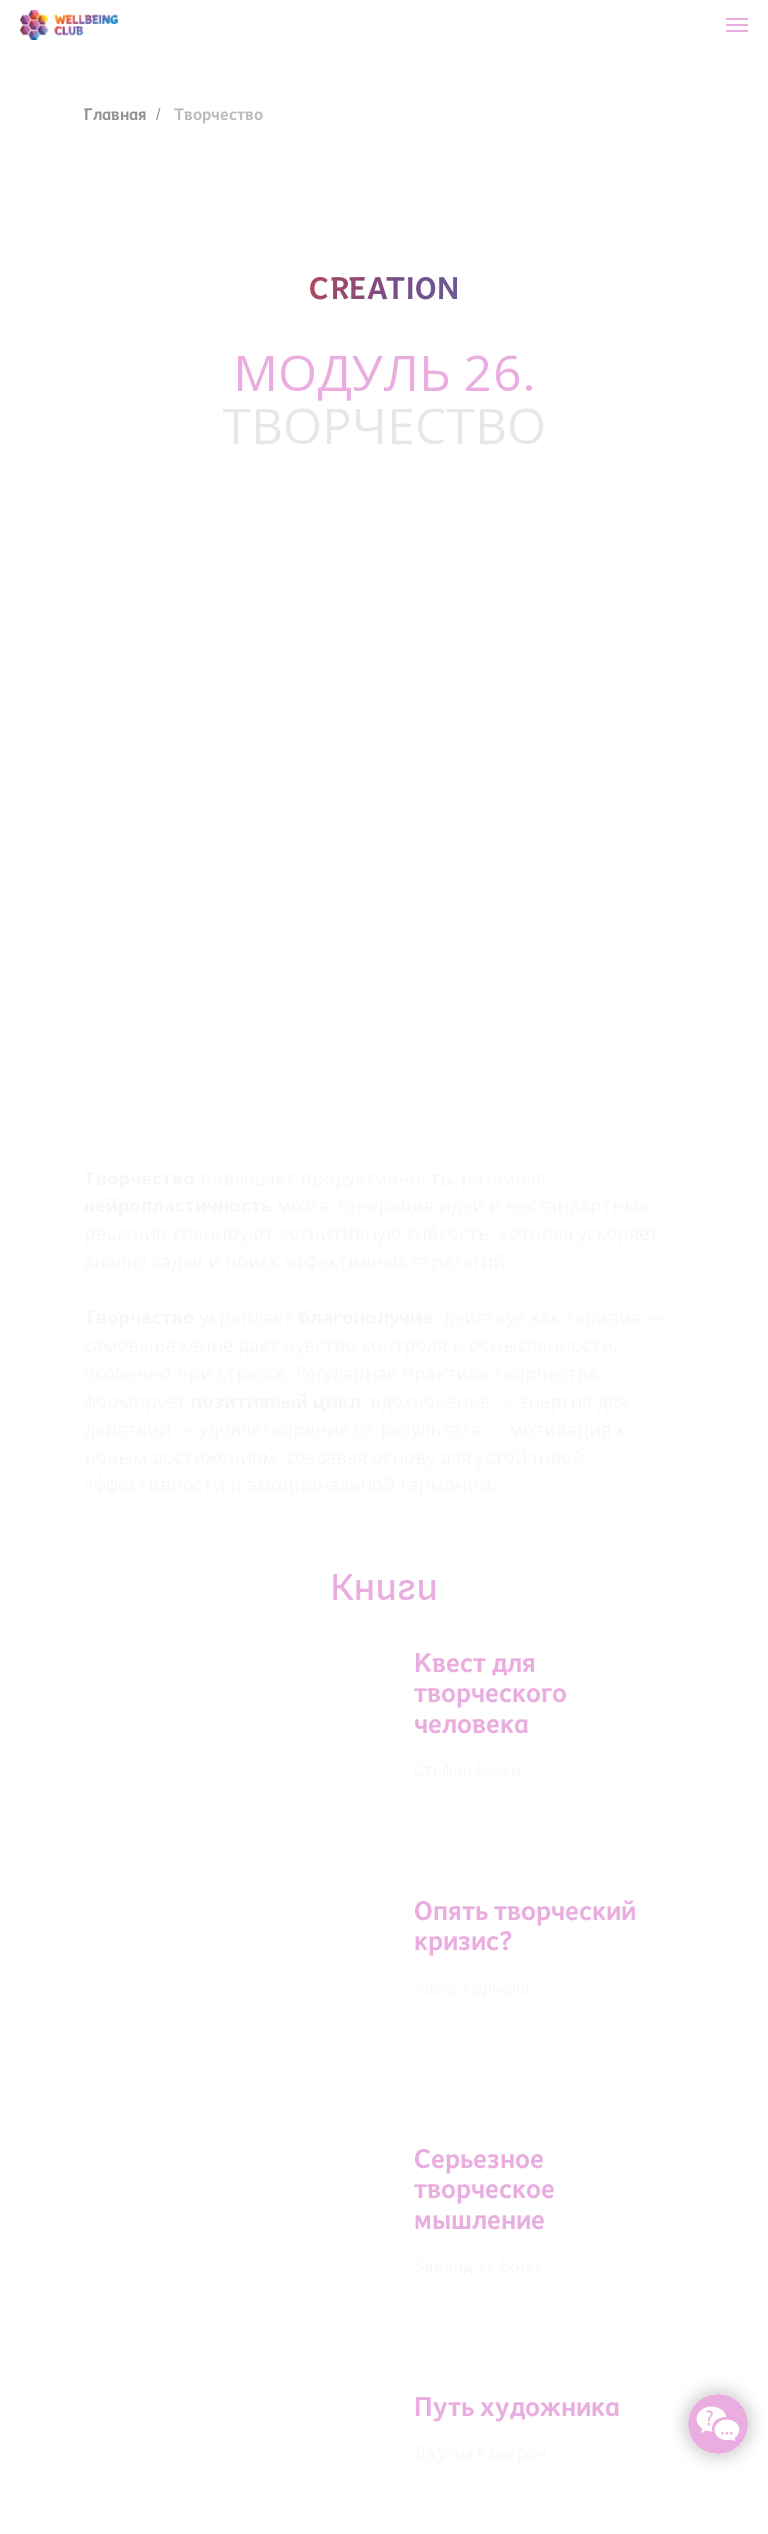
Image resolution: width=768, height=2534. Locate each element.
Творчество (218, 114)
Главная (115, 114)
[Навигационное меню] (737, 25)
